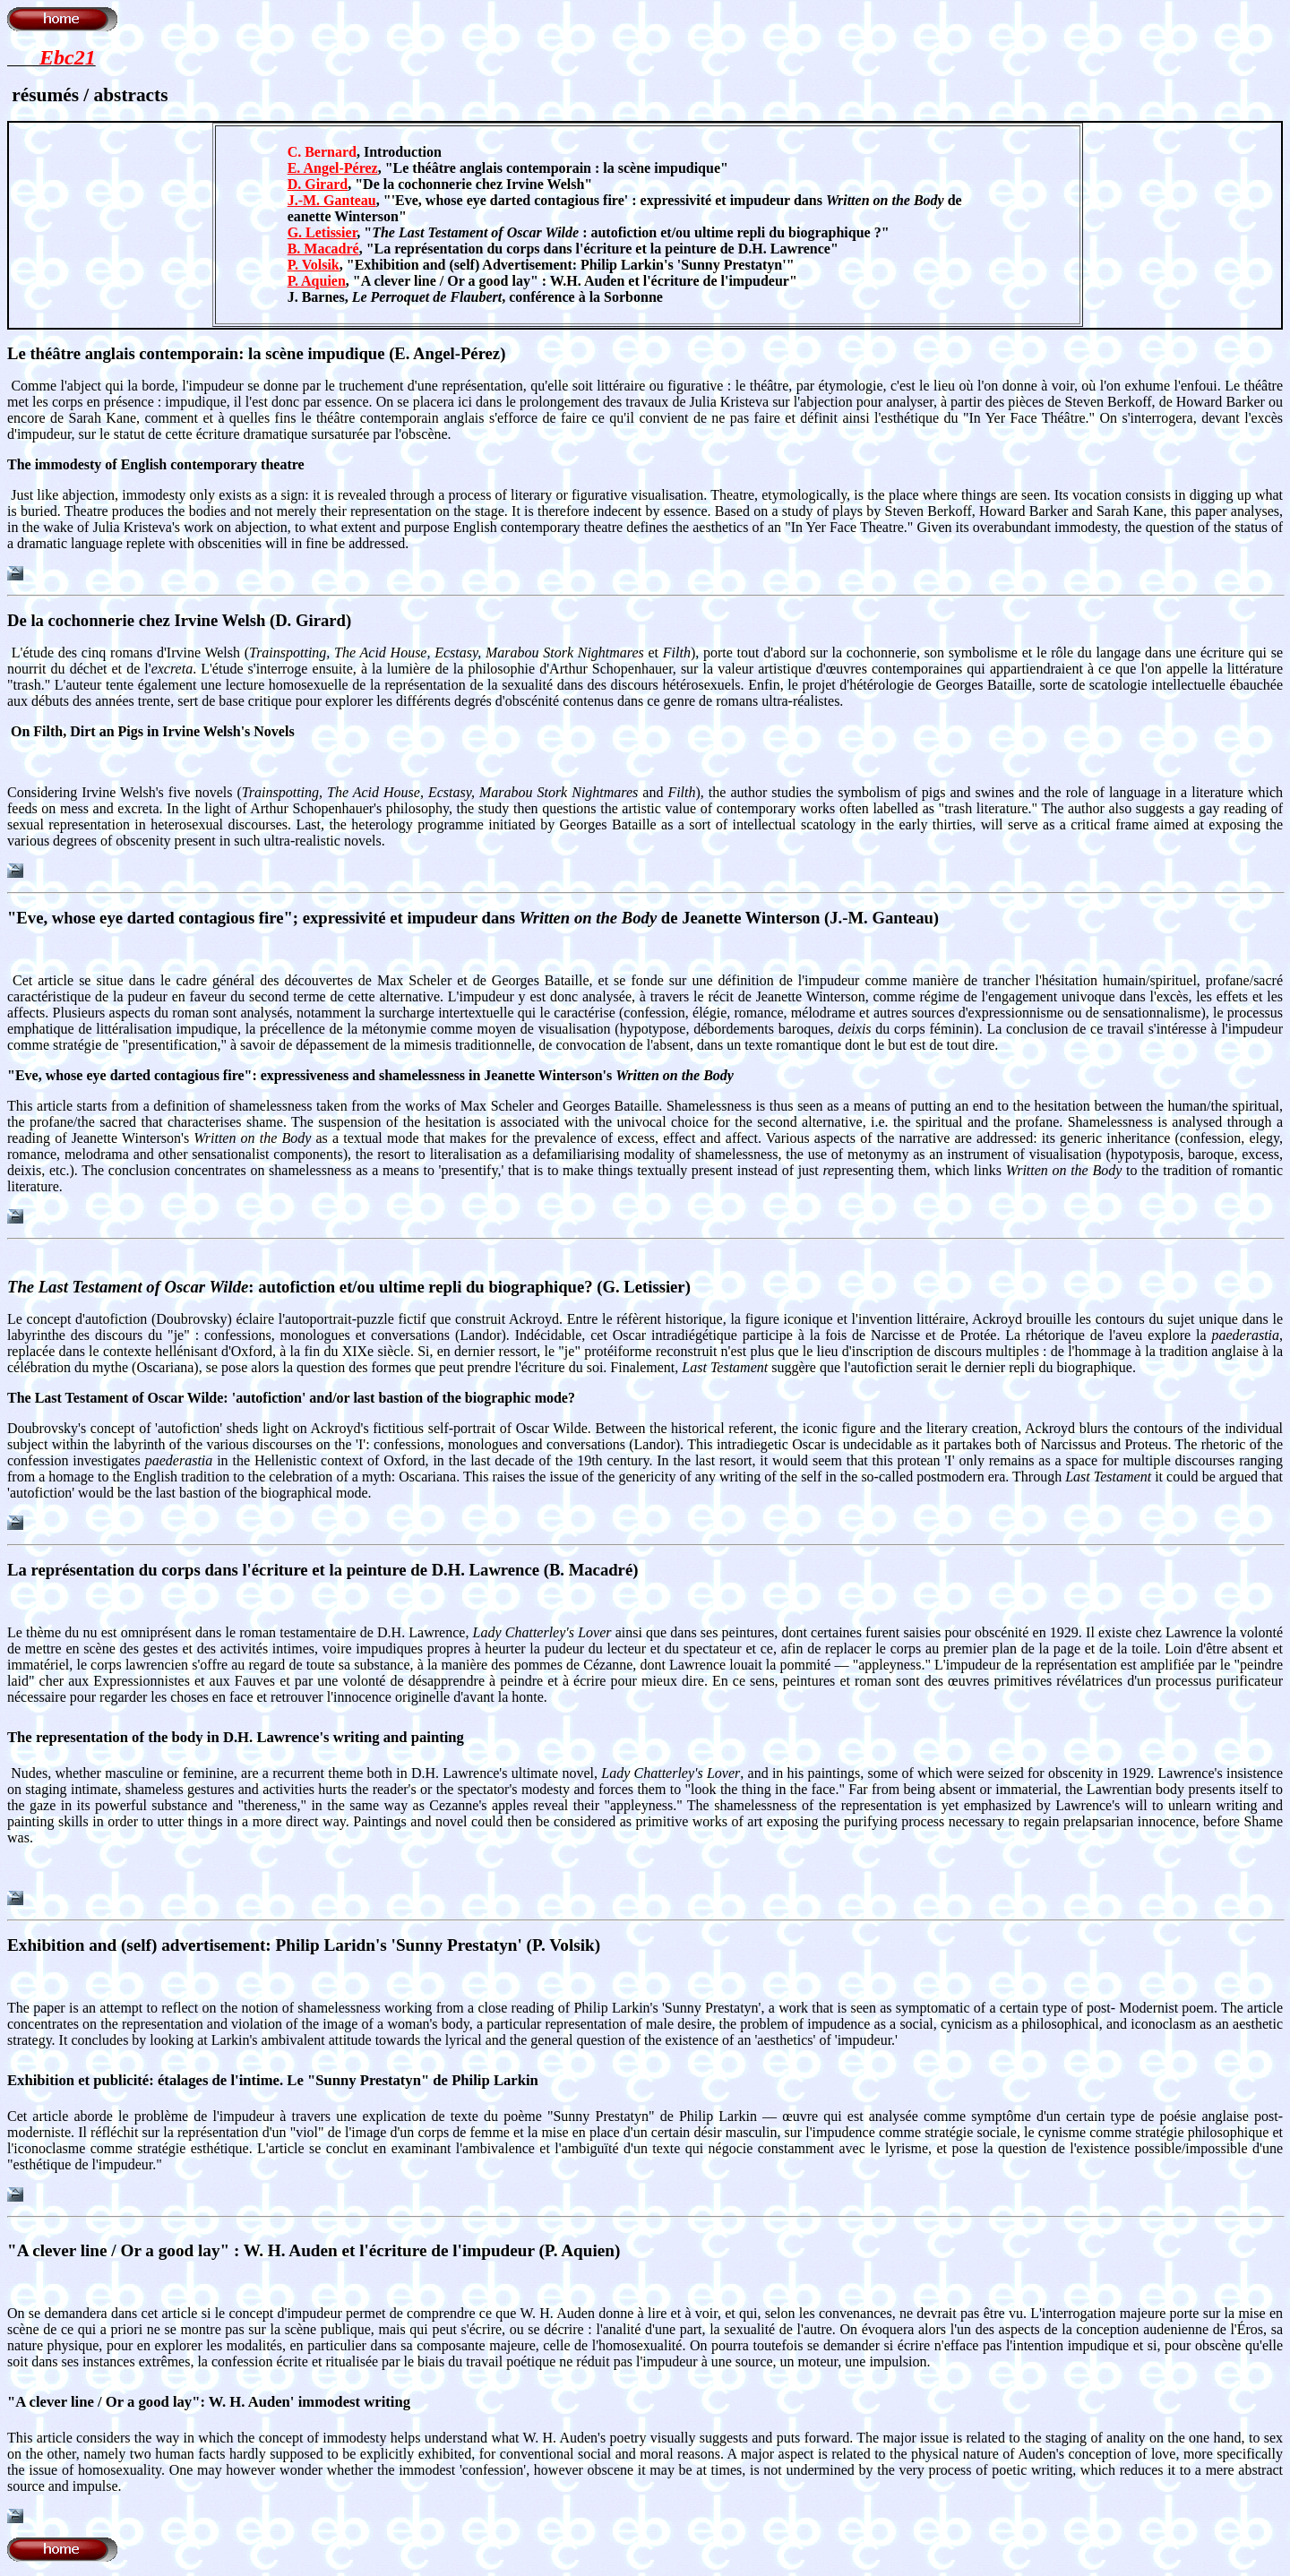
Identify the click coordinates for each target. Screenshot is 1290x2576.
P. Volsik (314, 264)
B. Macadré (323, 248)
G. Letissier (322, 232)
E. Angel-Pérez (333, 168)
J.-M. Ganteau (332, 200)
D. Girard (318, 184)
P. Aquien (317, 280)
